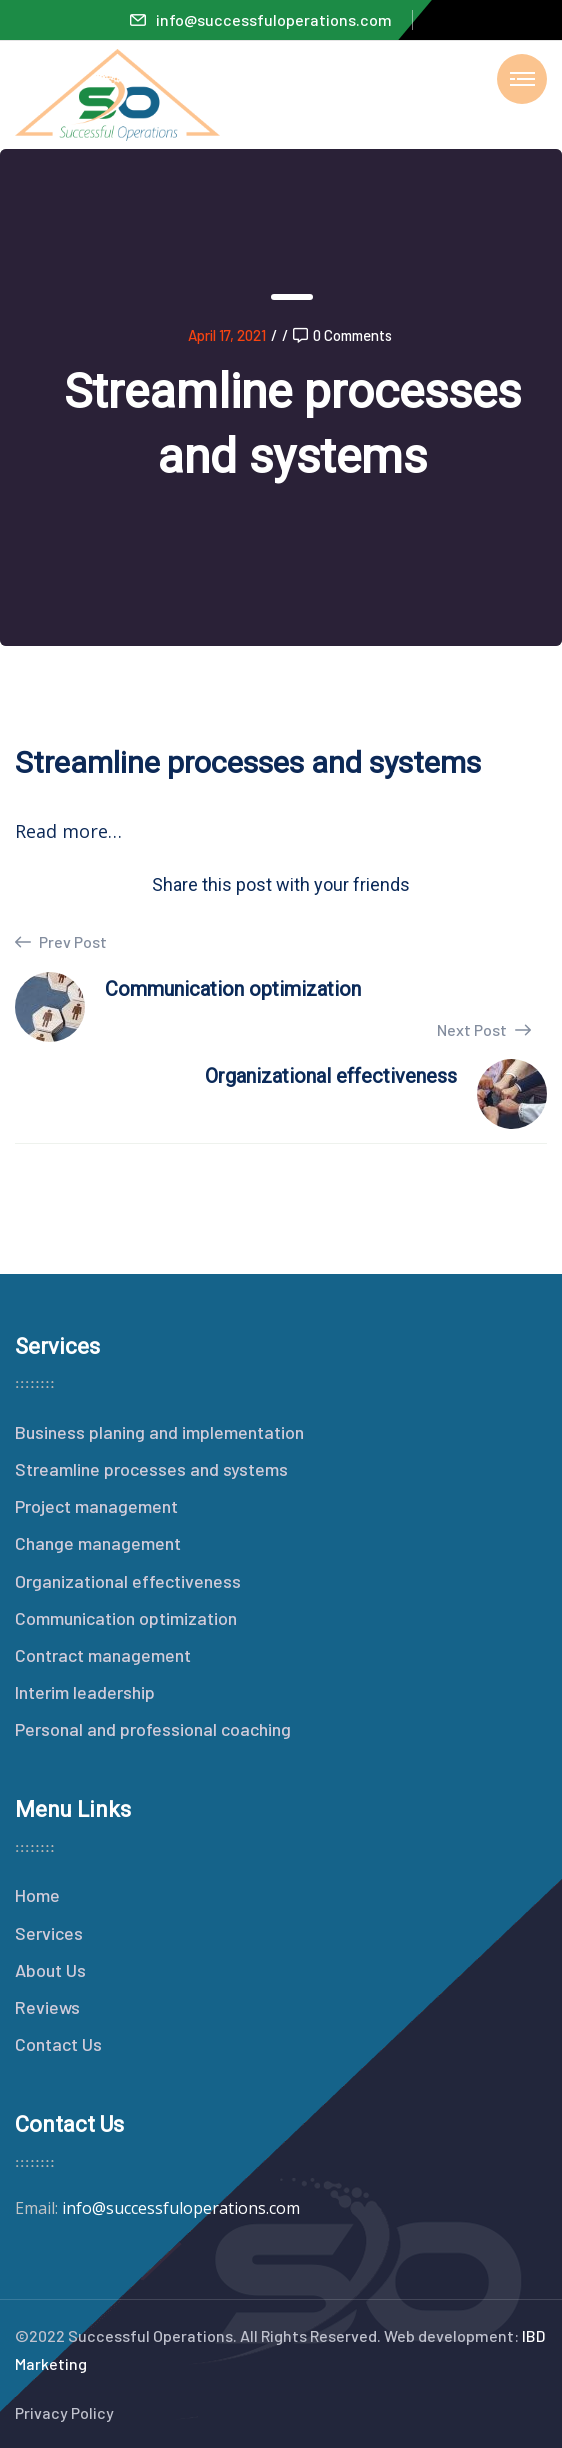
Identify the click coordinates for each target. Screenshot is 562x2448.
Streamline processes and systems (151, 1469)
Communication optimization (126, 1618)
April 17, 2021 (227, 335)
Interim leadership (85, 1692)
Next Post (484, 1029)
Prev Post (61, 942)
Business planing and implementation (159, 1432)
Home (37, 1895)
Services (49, 1933)
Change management (98, 1543)
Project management (96, 1506)
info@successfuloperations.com (261, 19)
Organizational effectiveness (128, 1581)
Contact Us (58, 2044)
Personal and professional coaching (153, 1729)
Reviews (47, 2007)
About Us (50, 1970)
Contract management (103, 1655)
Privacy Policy (64, 2412)
